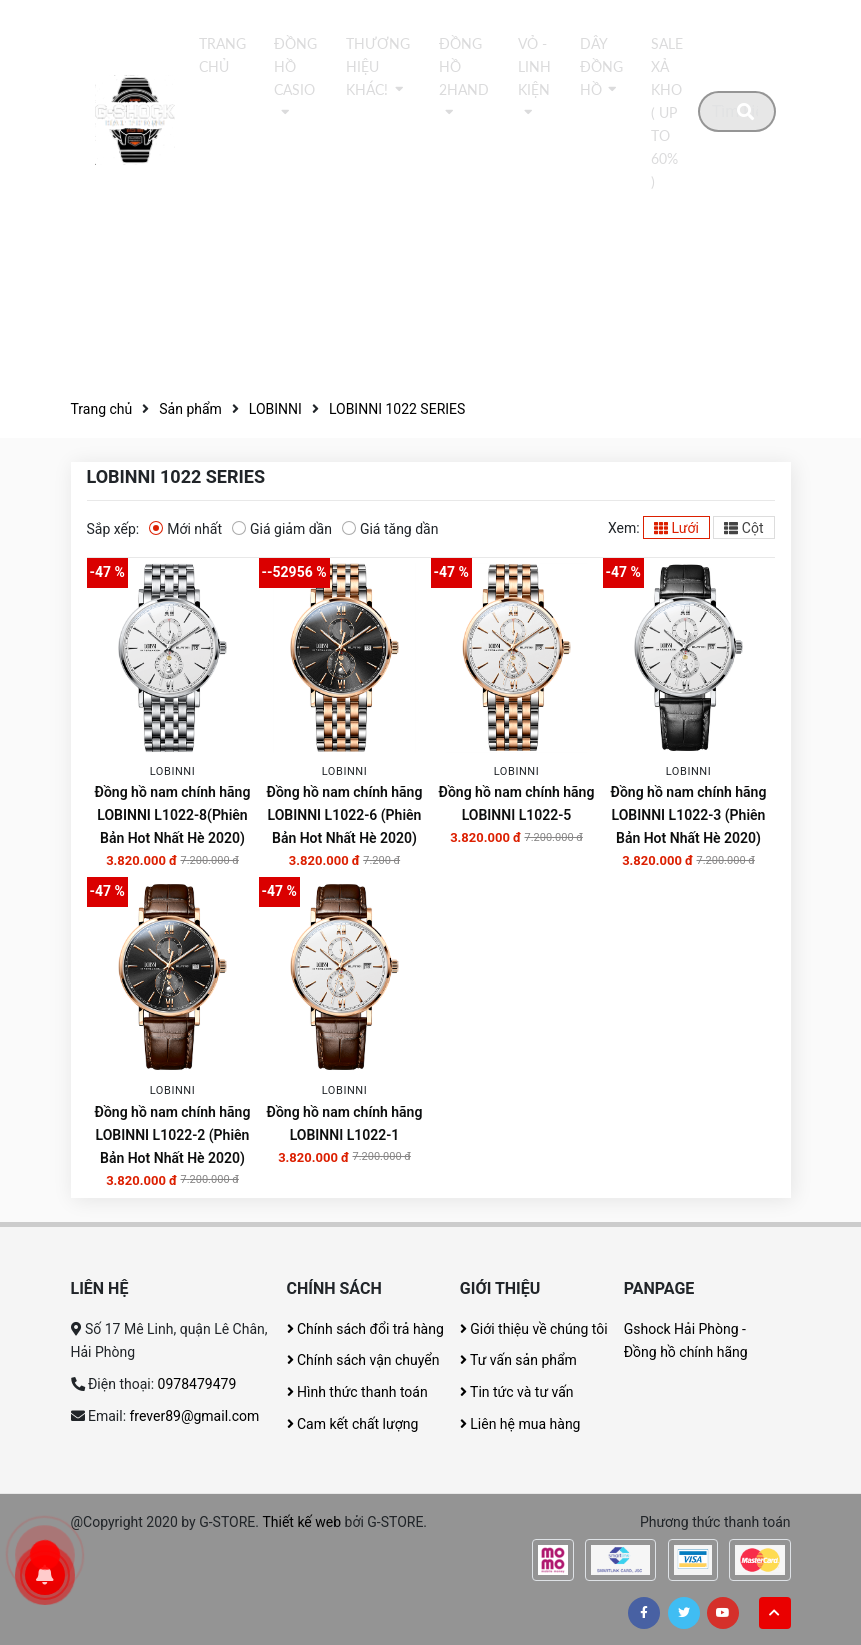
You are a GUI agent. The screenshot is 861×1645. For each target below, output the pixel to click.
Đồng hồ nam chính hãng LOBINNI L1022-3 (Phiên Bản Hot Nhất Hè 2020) (689, 815)
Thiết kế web (301, 1522)
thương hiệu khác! (378, 67)
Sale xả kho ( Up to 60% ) (667, 113)
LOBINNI (275, 409)
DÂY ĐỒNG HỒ (601, 67)
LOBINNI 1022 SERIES (397, 409)
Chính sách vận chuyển (363, 1360)
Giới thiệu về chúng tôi (534, 1329)
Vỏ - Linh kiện (534, 67)
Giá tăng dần (390, 528)
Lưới (676, 528)
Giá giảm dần (282, 528)
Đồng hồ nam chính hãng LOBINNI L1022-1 (345, 1123)
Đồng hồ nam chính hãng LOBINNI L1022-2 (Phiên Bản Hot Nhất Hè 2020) (173, 1135)
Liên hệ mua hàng (520, 1424)
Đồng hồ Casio (295, 67)
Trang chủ (222, 55)
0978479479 (197, 1384)
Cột (743, 528)
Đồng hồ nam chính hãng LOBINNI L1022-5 (517, 803)
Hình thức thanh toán (357, 1392)
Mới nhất (185, 528)
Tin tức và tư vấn (517, 1392)
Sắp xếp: (113, 529)
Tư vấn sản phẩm (518, 1360)
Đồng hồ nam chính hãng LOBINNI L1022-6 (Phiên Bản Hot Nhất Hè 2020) (345, 815)
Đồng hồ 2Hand (464, 67)
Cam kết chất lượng (353, 1424)
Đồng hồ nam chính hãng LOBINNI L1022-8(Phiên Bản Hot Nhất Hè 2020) (173, 815)
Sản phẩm (190, 409)
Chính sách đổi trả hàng (365, 1329)
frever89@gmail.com (195, 1416)
